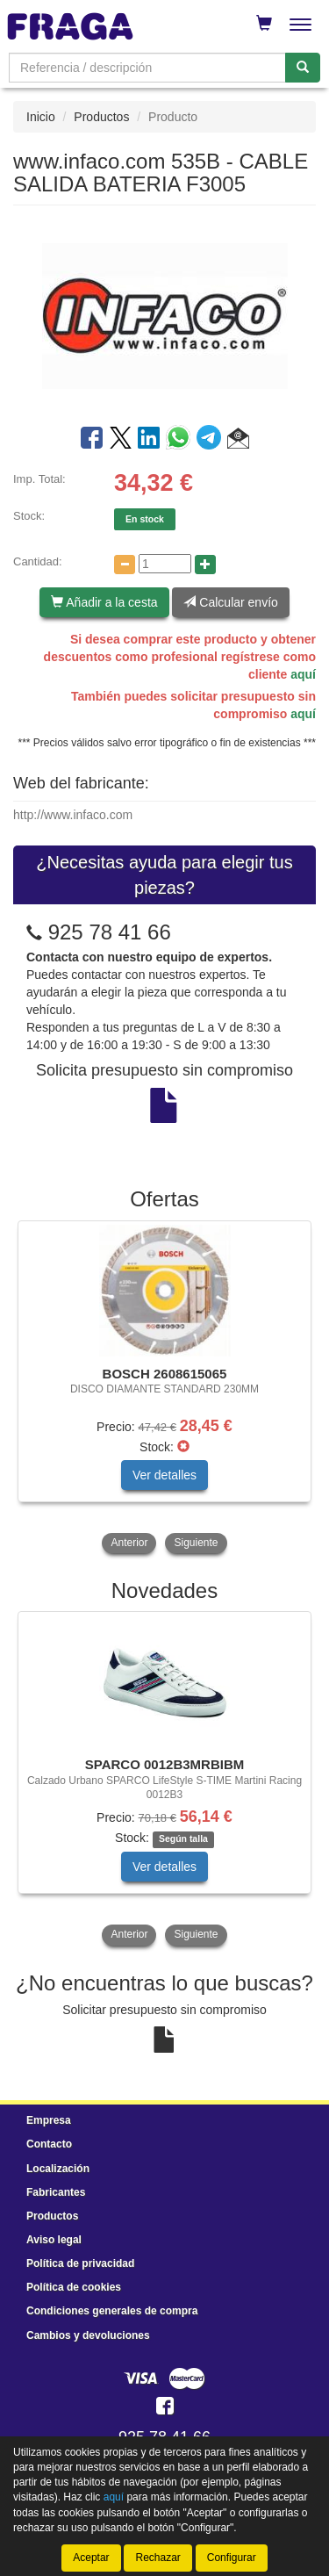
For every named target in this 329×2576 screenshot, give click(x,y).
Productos (101, 117)
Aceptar (91, 2557)
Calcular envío (230, 602)
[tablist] (164, 1389)
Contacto (49, 2144)
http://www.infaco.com (72, 815)
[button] (238, 440)
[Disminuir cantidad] (124, 564)
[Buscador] (147, 68)
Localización (57, 2168)
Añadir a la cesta (104, 602)
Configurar (231, 2557)
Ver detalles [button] (164, 1475)
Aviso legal (54, 2240)
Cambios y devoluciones (88, 2335)
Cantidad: (37, 561)
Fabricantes (55, 2192)
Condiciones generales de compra (111, 2311)
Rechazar (157, 2557)
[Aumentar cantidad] (205, 564)
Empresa (48, 2120)
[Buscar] (302, 68)
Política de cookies (73, 2287)
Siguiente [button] (196, 1542)
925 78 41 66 (109, 932)
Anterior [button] (129, 1542)
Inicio (40, 117)
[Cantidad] (165, 563)
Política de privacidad (80, 2263)
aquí (303, 674)
